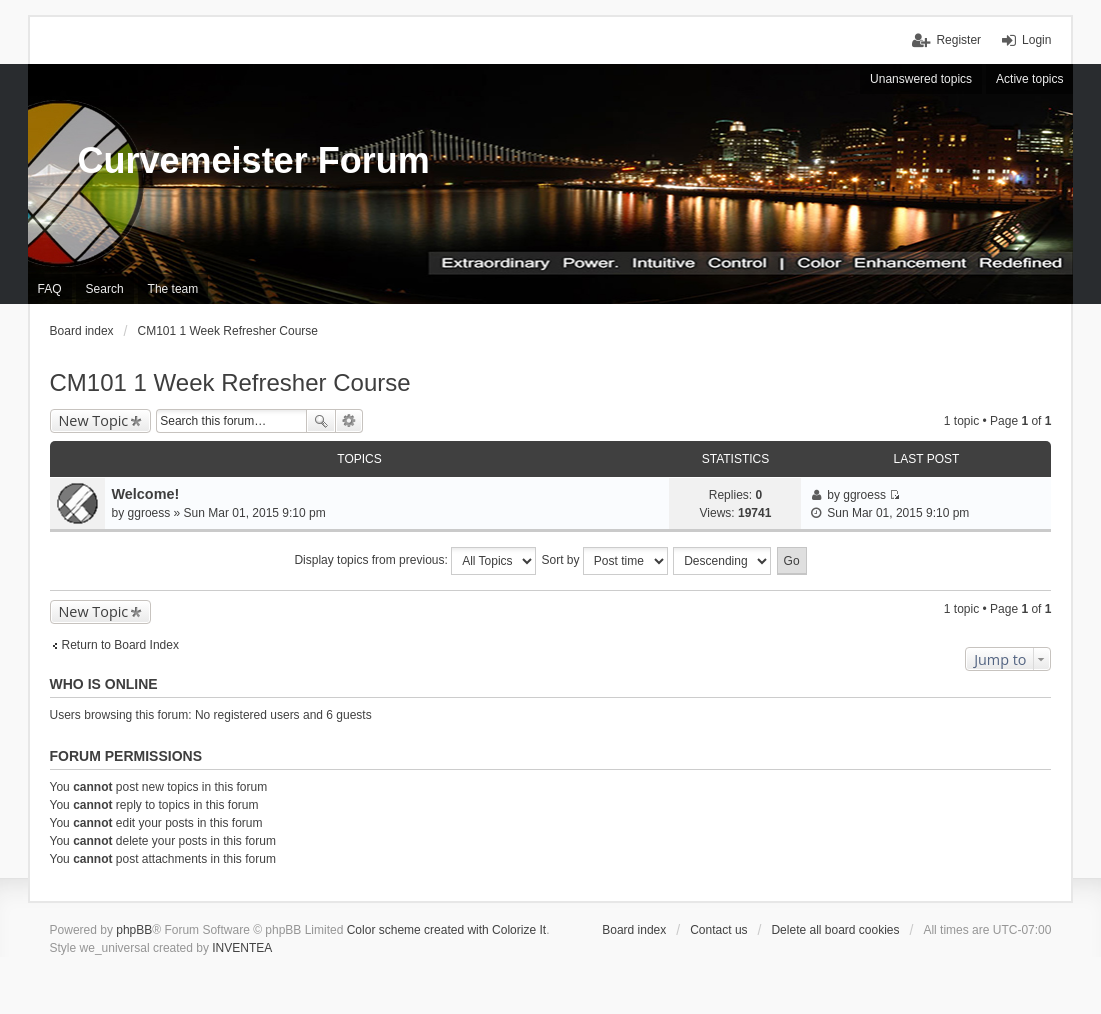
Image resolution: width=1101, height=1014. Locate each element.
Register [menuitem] (958, 40)
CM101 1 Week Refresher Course (230, 382)
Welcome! (146, 494)
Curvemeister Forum (254, 160)
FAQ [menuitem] (50, 289)
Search (321, 421)
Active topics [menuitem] (1029, 79)
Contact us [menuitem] (718, 930)
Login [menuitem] (1036, 40)
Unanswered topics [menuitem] (921, 79)
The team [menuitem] (173, 289)
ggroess (149, 513)
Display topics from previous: (415, 561)
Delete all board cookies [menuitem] (835, 930)
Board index (634, 930)
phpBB (134, 930)
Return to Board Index (120, 645)
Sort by (605, 561)
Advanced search (349, 421)
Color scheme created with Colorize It (446, 930)
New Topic (94, 420)
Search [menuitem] (105, 289)
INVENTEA (242, 948)
